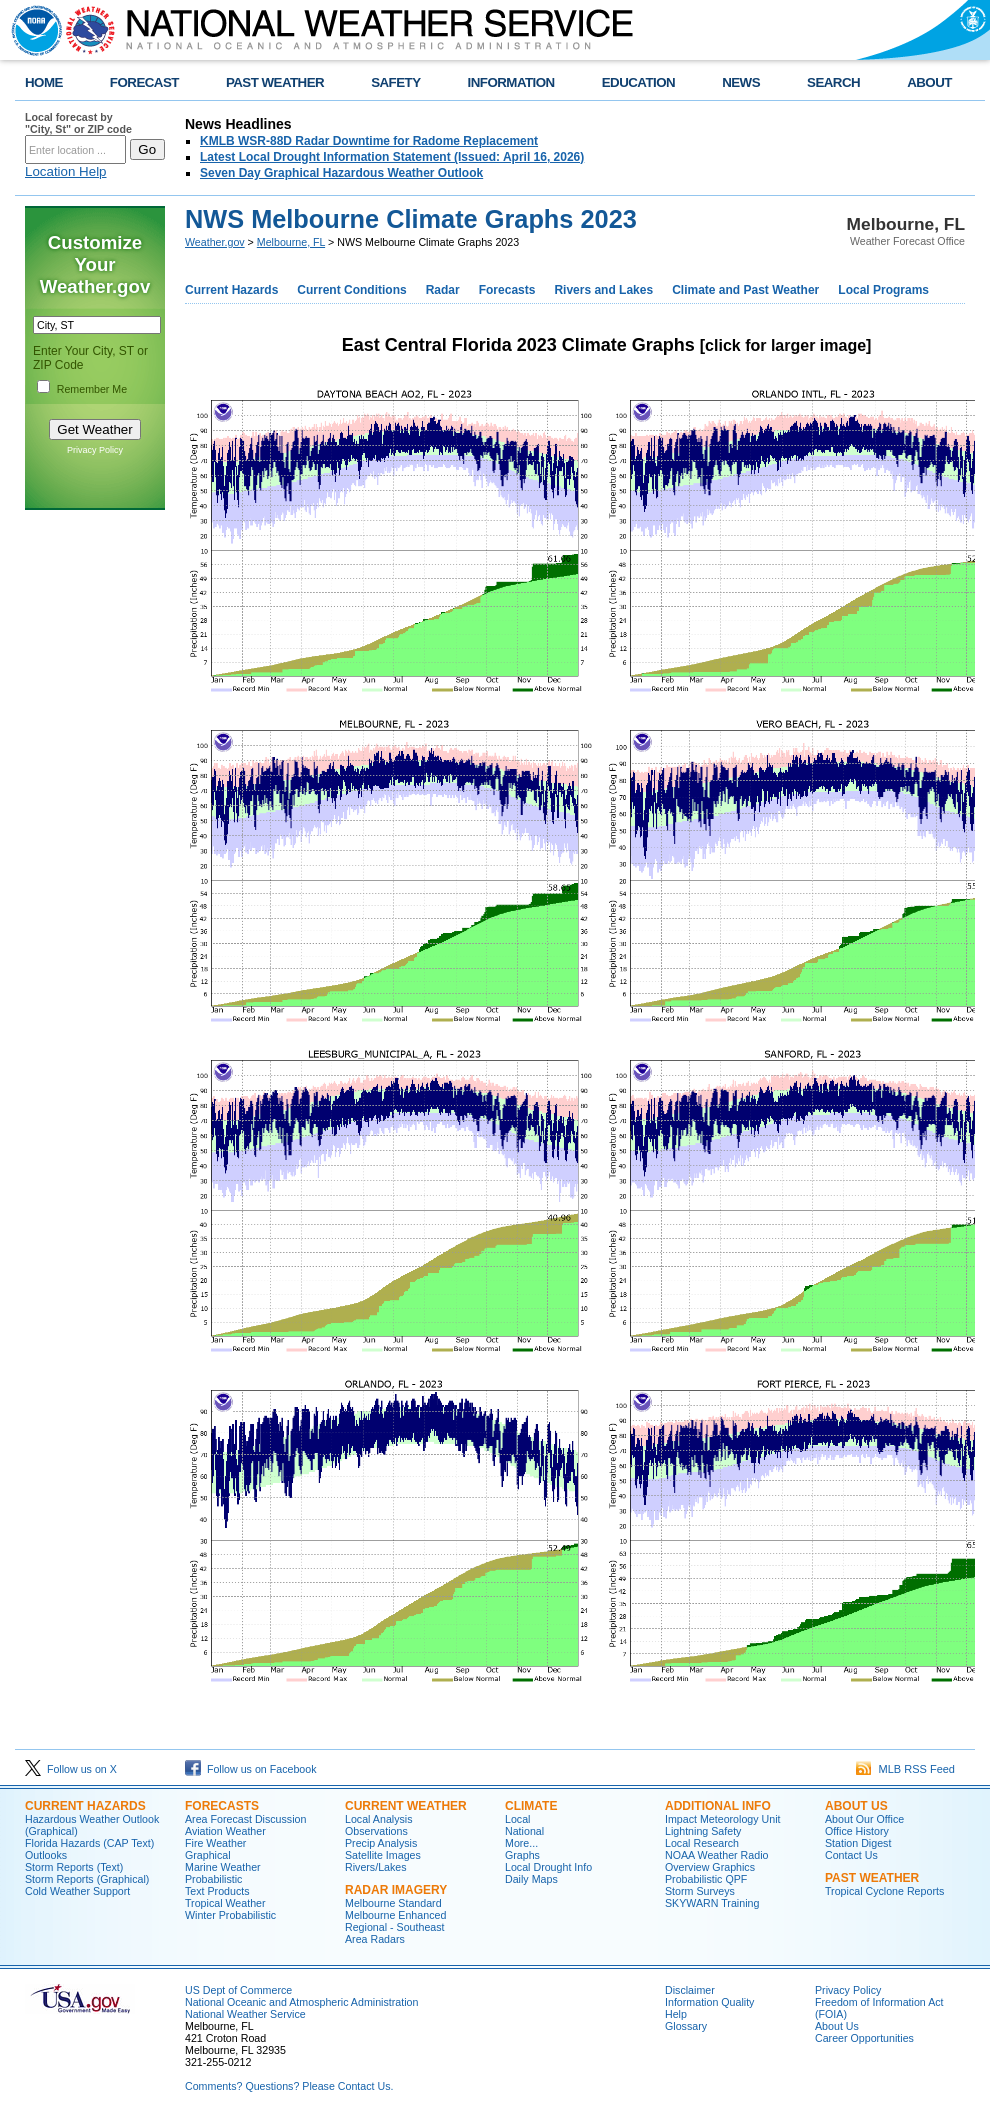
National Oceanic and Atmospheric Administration (301, 2002)
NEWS (741, 82)
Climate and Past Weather (745, 290)
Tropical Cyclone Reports (884, 1891)
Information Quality (709, 2002)
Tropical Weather (225, 1903)
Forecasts (507, 290)
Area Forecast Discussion (245, 1819)
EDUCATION (638, 82)
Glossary (686, 2026)
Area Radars (375, 1939)
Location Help (66, 171)
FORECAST (144, 82)
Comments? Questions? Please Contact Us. (289, 2086)
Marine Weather (223, 1867)
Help (676, 2014)
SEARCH (833, 82)
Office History (857, 1831)
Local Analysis (379, 1819)
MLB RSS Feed (905, 1769)
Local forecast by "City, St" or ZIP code (78, 123)
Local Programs (883, 290)
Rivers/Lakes (376, 1867)
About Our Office (864, 1819)
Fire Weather (215, 1843)
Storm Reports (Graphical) (87, 1879)
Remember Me (92, 389)
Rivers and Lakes (603, 290)
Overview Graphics (710, 1867)
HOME (44, 82)
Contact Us (851, 1855)
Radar (443, 290)
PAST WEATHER (275, 82)
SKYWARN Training (712, 1903)
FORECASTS (222, 1806)
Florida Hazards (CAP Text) (89, 1843)
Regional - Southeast (395, 1927)
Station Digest (858, 1843)
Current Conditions (351, 290)
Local (517, 1819)
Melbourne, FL (291, 242)
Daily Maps (531, 1879)
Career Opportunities (864, 2038)
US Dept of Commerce (238, 1990)
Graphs (522, 1855)
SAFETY (395, 82)
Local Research (702, 1843)
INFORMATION (511, 82)
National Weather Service (245, 2014)
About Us (837, 2026)
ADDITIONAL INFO (718, 1806)
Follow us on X (71, 1769)
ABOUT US (856, 1806)
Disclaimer (690, 1990)
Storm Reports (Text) (74, 1867)
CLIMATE (531, 1806)
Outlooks (46, 1855)
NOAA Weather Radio (716, 1855)
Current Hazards (231, 290)
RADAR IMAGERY (396, 1890)
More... (521, 1843)
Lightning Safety (703, 1831)
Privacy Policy (95, 450)
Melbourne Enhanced (395, 1915)
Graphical (208, 1855)
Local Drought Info (548, 1867)
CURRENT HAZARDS (85, 1806)
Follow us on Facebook (251, 1769)
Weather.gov (215, 242)
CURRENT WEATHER (406, 1806)
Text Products (217, 1891)
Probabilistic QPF (706, 1879)
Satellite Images (383, 1855)
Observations (376, 1831)
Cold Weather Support (77, 1891)
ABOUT (929, 82)
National (524, 1831)
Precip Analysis (381, 1843)
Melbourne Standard (393, 1903)
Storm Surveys (700, 1891)
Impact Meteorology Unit (723, 1819)
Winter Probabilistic (230, 1915)
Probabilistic (213, 1879)
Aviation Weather (225, 1831)
